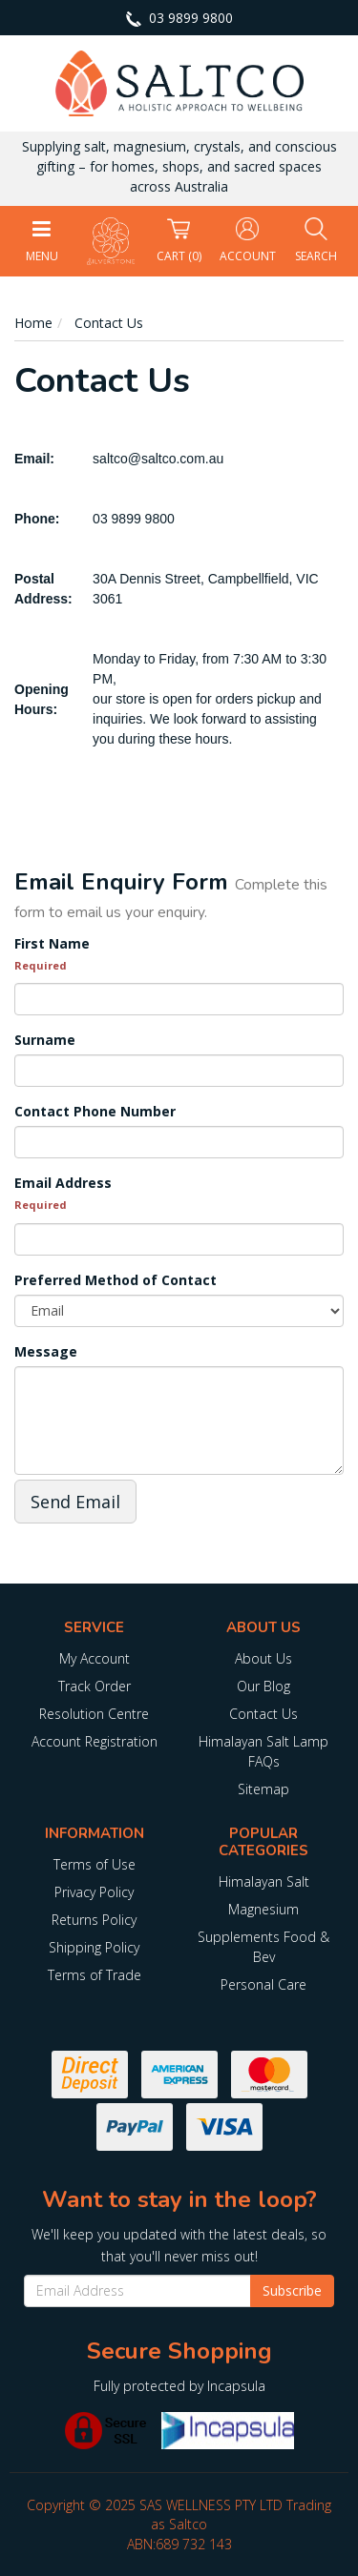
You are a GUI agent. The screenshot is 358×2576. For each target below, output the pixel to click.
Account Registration (95, 1741)
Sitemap (263, 1789)
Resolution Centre (94, 1714)
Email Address (63, 1183)
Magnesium (263, 1909)
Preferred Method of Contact (115, 1280)
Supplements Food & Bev (263, 1947)
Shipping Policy (94, 1947)
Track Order (94, 1686)
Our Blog (263, 1686)
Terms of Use (94, 1864)
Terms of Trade (94, 1975)
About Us (263, 1658)
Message (45, 1351)
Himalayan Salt (264, 1881)
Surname (44, 1040)
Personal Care (263, 1984)
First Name (52, 943)
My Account (94, 1658)
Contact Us (263, 1714)
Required (40, 965)
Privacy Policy (94, 1892)
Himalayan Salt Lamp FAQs (263, 1751)
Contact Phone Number (95, 1111)
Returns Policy (94, 1920)
